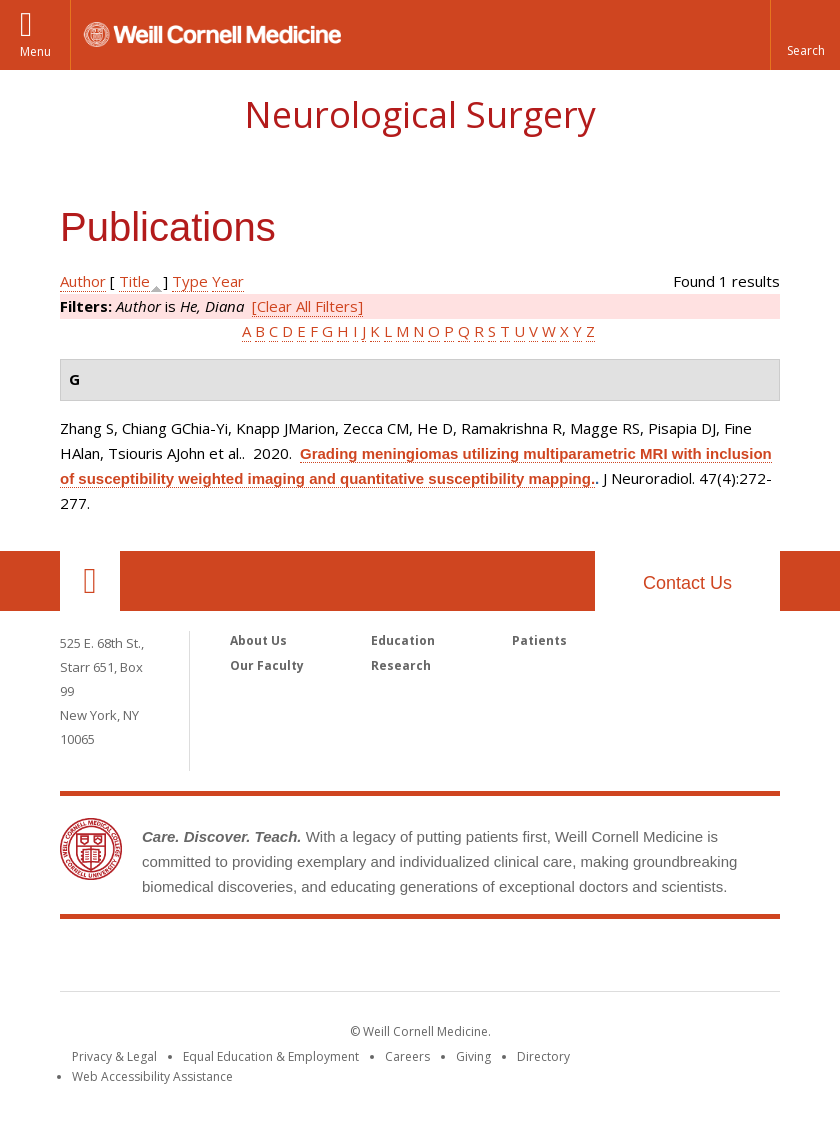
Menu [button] (35, 51)
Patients (539, 640)
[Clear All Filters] (307, 306)
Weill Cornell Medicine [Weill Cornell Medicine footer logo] (420, 959)
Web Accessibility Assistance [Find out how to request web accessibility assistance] (152, 1076)
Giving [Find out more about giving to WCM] (473, 1056)
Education (403, 640)
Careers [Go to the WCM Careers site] (407, 1056)
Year (228, 281)
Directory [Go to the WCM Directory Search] (543, 1056)
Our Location (90, 581)
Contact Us (687, 583)
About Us (258, 640)
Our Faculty (267, 665)
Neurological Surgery (420, 114)
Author (83, 281)
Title (134, 281)
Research (401, 665)
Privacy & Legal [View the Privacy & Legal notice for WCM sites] (114, 1056)
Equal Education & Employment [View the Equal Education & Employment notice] (271, 1056)
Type (190, 281)
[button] (805, 35)
